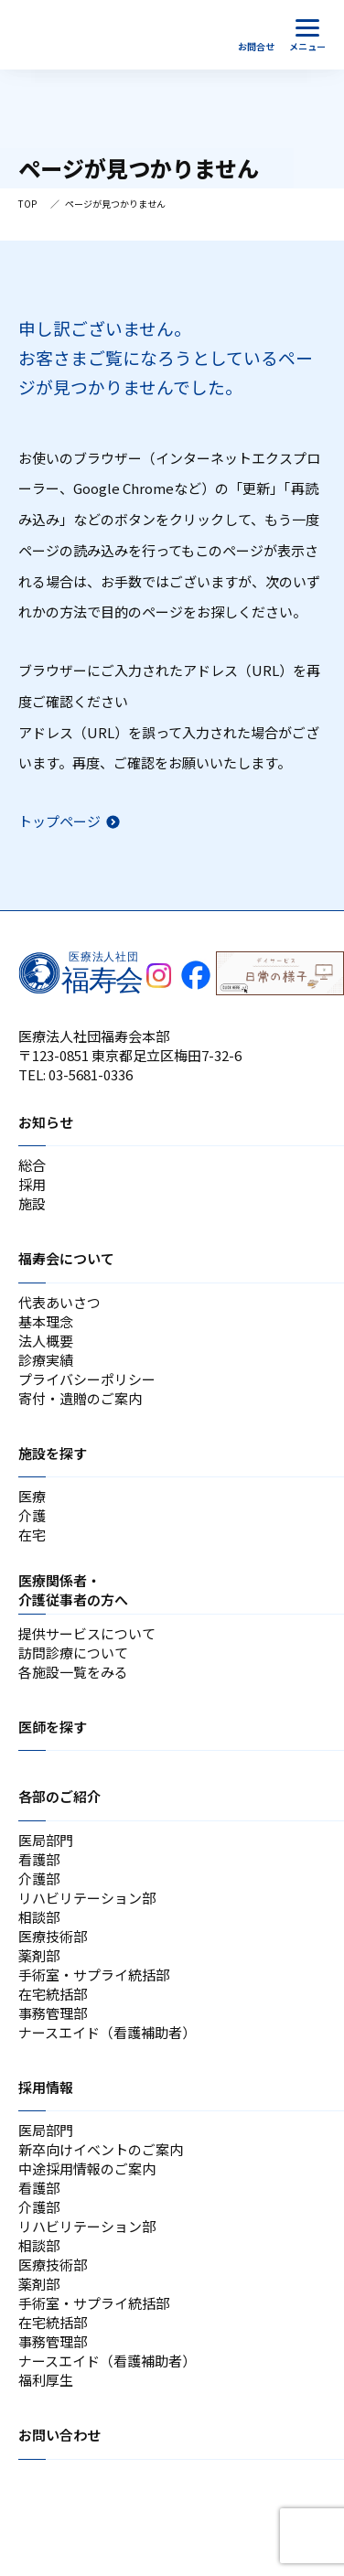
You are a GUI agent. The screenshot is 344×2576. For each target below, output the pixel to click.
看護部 (38, 1859)
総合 (32, 1165)
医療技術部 (52, 1936)
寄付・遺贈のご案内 (80, 1398)
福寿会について (66, 1258)
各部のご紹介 (59, 1796)
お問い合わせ (59, 2434)
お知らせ (45, 1122)
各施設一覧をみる (73, 1671)
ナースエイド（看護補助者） (107, 2032)
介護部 (38, 1878)
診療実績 (45, 1359)
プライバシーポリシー (87, 1379)
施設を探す (52, 1453)
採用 (32, 1184)
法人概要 (45, 1340)
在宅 (32, 1534)
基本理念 (45, 1321)
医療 (32, 1496)
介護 (32, 1515)
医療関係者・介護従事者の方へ (73, 1590)
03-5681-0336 (90, 1074)
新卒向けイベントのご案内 (100, 2149)
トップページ (59, 821)
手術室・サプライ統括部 (93, 1974)
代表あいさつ (59, 1302)
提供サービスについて (87, 1633)
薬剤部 (38, 1955)
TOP (27, 203)
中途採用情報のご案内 (87, 2168)
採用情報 (45, 2087)
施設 (32, 1203)
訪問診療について (73, 1652)
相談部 (38, 1917)
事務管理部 (52, 2013)
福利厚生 (45, 2379)
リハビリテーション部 (87, 1897)
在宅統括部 (52, 1993)
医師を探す (52, 1726)
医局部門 (45, 1840)
